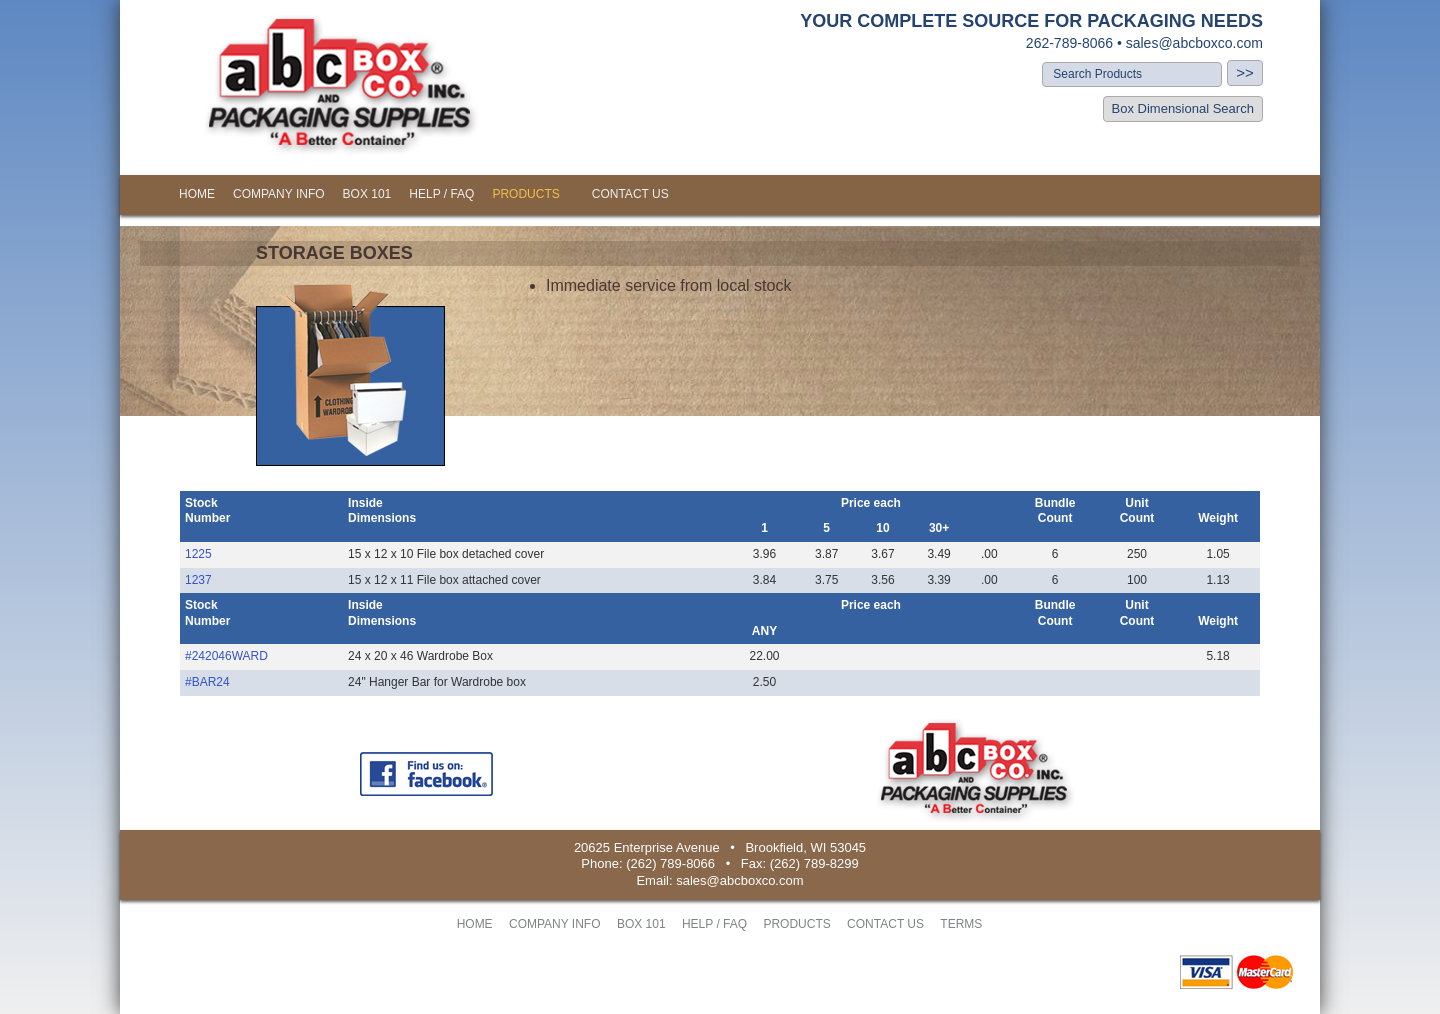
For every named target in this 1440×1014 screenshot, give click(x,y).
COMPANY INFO (279, 194)
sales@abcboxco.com (1194, 43)
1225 (198, 554)
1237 (198, 580)
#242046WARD (226, 656)
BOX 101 (367, 194)
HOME (197, 194)
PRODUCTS (525, 194)
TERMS (961, 924)
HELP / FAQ (441, 194)
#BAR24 (207, 682)
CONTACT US (630, 194)
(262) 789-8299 (814, 863)
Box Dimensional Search (1183, 108)
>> (1245, 72)
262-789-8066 (1069, 43)
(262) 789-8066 (670, 863)
